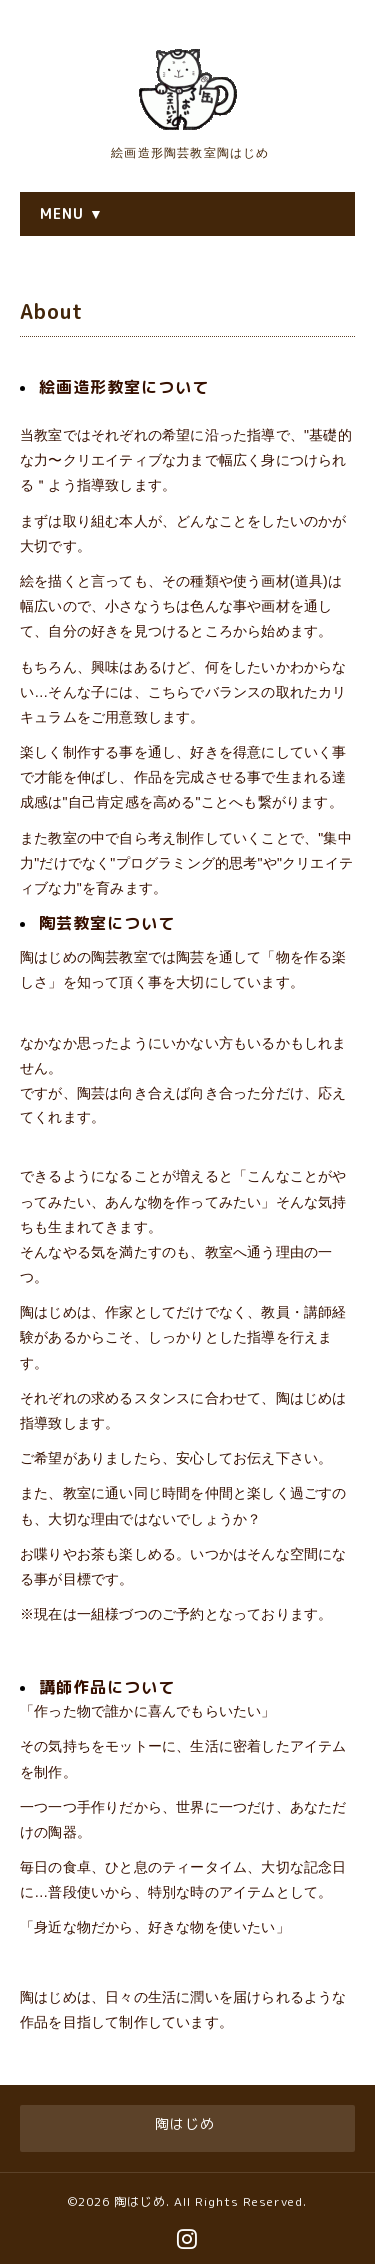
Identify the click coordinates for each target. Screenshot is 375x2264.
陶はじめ (140, 2201)
